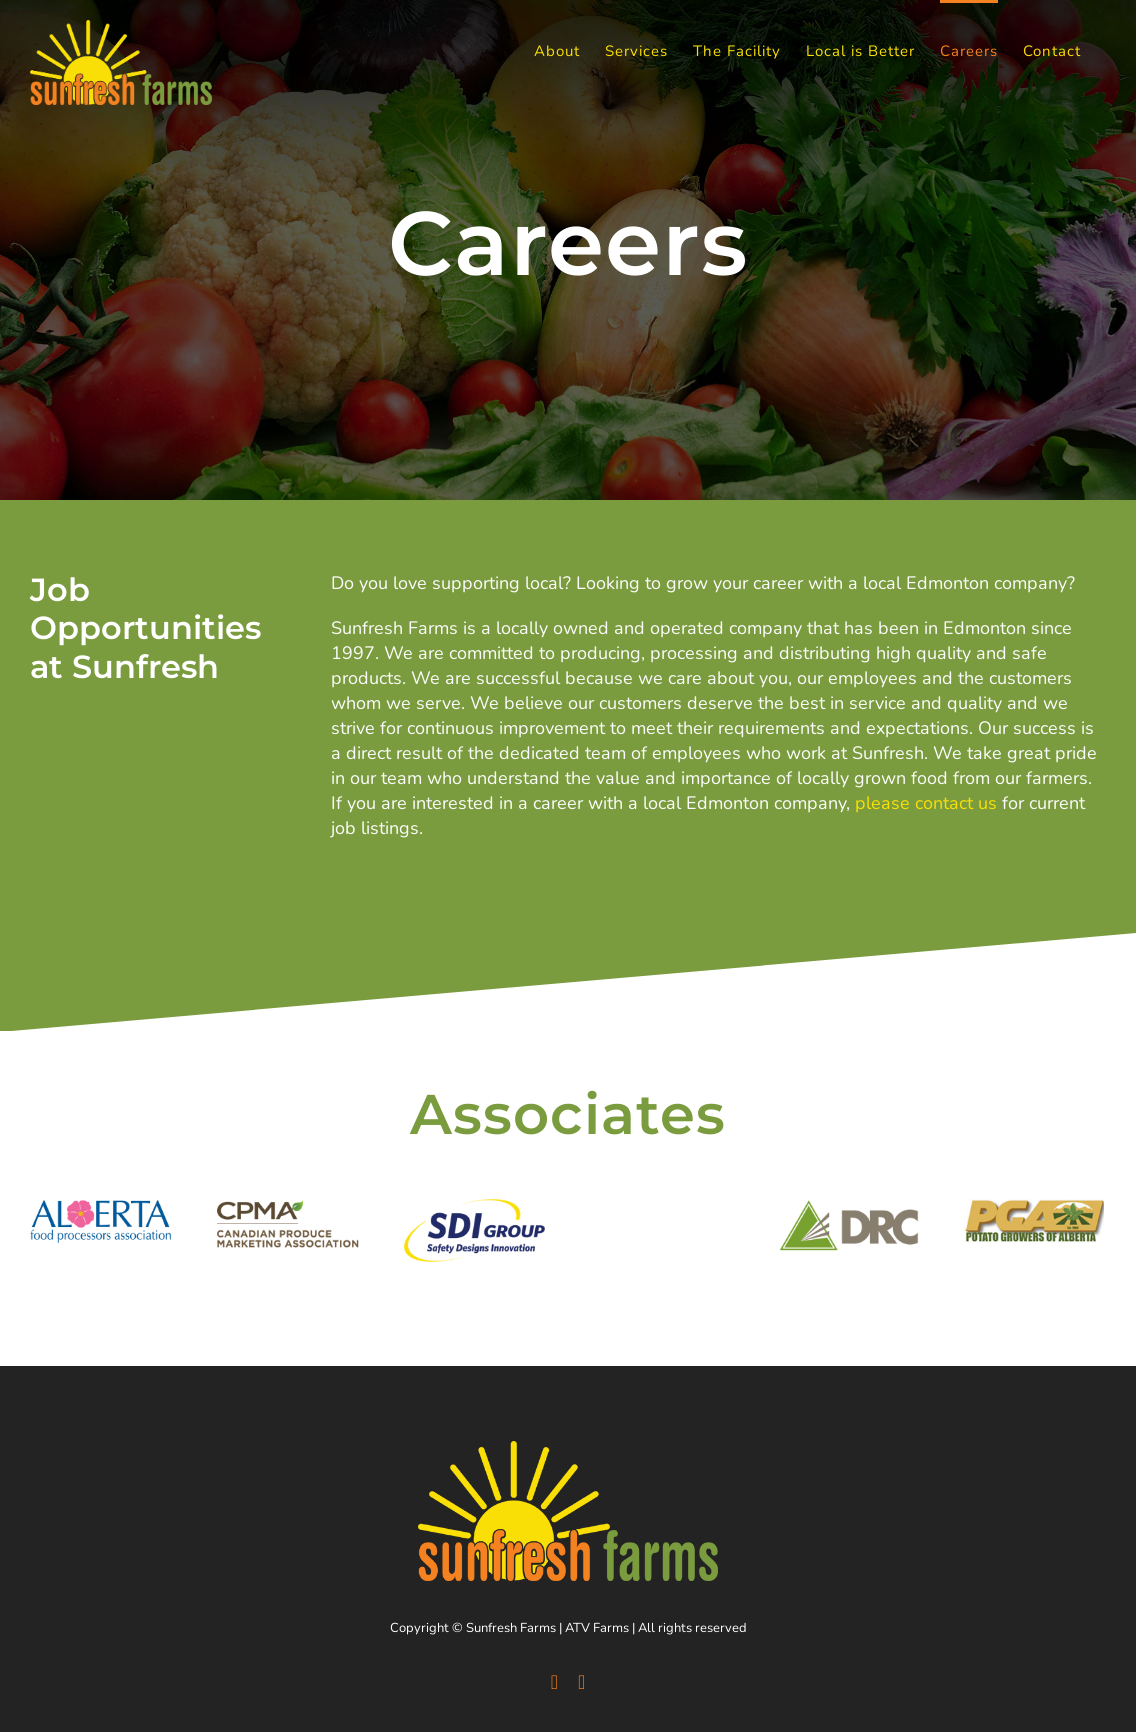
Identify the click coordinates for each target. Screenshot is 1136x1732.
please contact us (926, 803)
